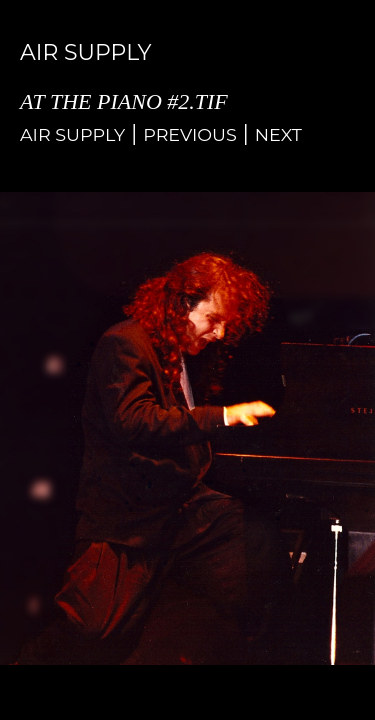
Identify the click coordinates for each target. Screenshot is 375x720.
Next (278, 134)
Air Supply (72, 134)
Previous (190, 134)
